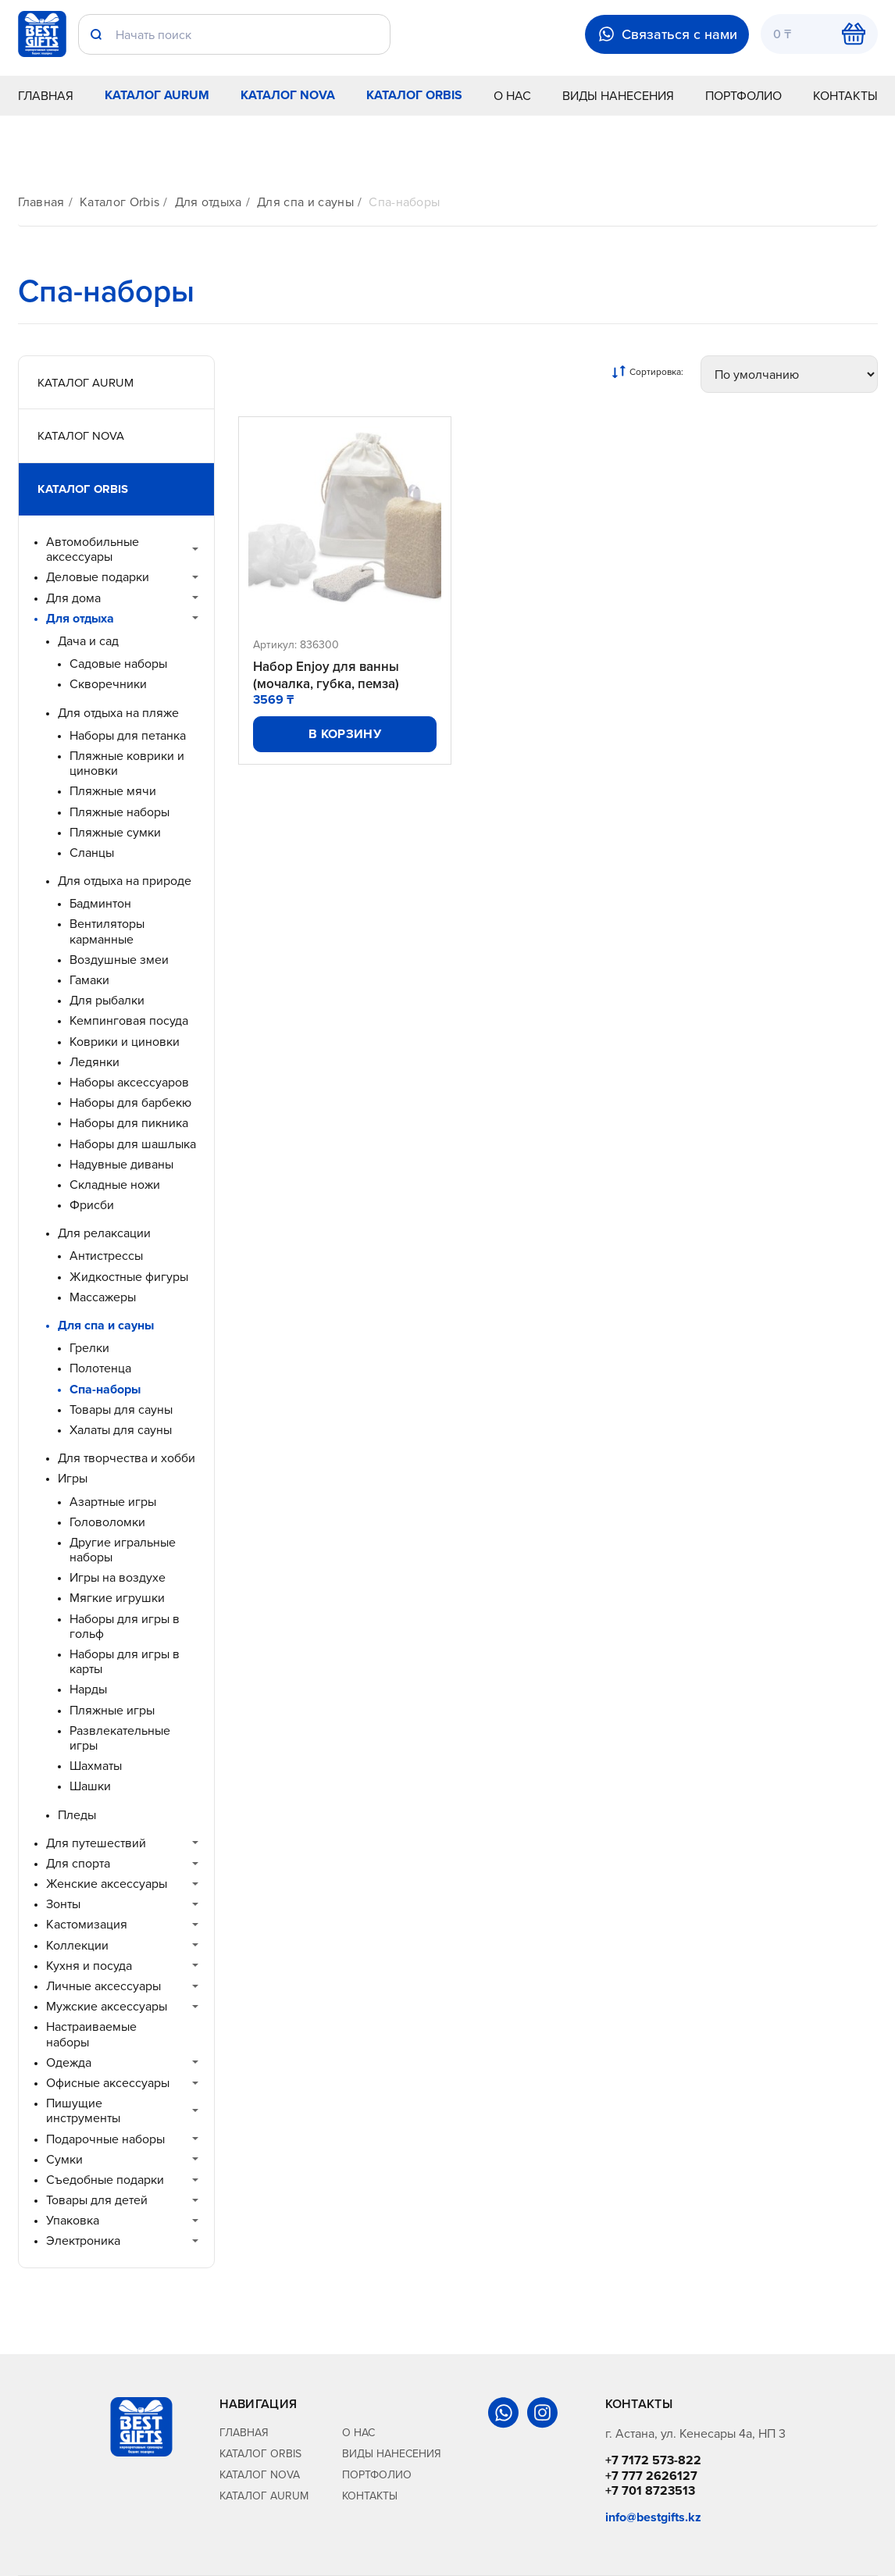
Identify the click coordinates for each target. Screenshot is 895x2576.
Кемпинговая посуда (129, 1020)
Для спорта (78, 1863)
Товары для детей (97, 2199)
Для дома (73, 597)
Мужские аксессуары (106, 2006)
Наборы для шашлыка (133, 1143)
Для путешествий (96, 1843)
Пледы (77, 1814)
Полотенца (100, 1368)
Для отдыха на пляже (118, 712)
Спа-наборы (404, 202)
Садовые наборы (118, 663)
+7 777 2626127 (651, 2475)
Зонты (63, 1903)
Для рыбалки (107, 1000)
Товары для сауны (121, 1409)
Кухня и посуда (89, 1965)
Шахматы (96, 1765)
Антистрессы (106, 1255)
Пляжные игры (112, 1710)
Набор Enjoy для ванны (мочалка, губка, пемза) (326, 675)
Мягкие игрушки (117, 1597)
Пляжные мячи (113, 790)
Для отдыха (208, 202)
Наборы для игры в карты (125, 1661)
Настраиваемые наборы (91, 2034)
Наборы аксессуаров (129, 1082)
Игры (72, 1478)
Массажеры (103, 1297)
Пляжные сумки (115, 832)
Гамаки (89, 979)
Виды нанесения (618, 95)
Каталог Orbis (414, 95)
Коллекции (77, 1945)
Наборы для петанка (128, 735)
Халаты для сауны (121, 1429)
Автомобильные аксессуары (92, 549)
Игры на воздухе (118, 1577)
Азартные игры (113, 1501)
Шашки (90, 1786)
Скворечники (108, 683)
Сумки (64, 2159)
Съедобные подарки (105, 2179)
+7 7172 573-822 (653, 2460)
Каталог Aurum (157, 95)
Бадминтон (100, 903)
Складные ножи (115, 1184)
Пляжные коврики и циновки (127, 763)
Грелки (89, 1347)
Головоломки (107, 1522)
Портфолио (743, 95)
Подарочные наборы (105, 2139)
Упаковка (72, 2220)
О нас (512, 95)
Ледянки (94, 1061)
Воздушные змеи (119, 959)
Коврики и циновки (125, 1041)
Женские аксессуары (106, 1883)
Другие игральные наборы (123, 1550)
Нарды (88, 1689)
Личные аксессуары (103, 1985)
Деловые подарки (97, 576)
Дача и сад (88, 640)
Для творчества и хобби (126, 1457)
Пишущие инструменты (83, 2110)
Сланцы (92, 852)
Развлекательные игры (120, 1738)
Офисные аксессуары (107, 2082)
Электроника (83, 2240)
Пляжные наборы (119, 812)
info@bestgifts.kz (653, 2517)
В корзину (344, 734)
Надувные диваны (121, 1164)
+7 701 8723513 (650, 2490)
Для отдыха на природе (124, 880)
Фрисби (92, 1204)
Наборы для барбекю (130, 1102)
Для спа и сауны (305, 202)
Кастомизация (86, 1924)
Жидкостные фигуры (129, 1276)
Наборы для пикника (129, 1122)
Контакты (845, 95)
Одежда (68, 2062)
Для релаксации (104, 1233)
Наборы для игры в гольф (125, 1626)
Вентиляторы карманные (107, 931)
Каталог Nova (288, 95)
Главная (45, 95)
